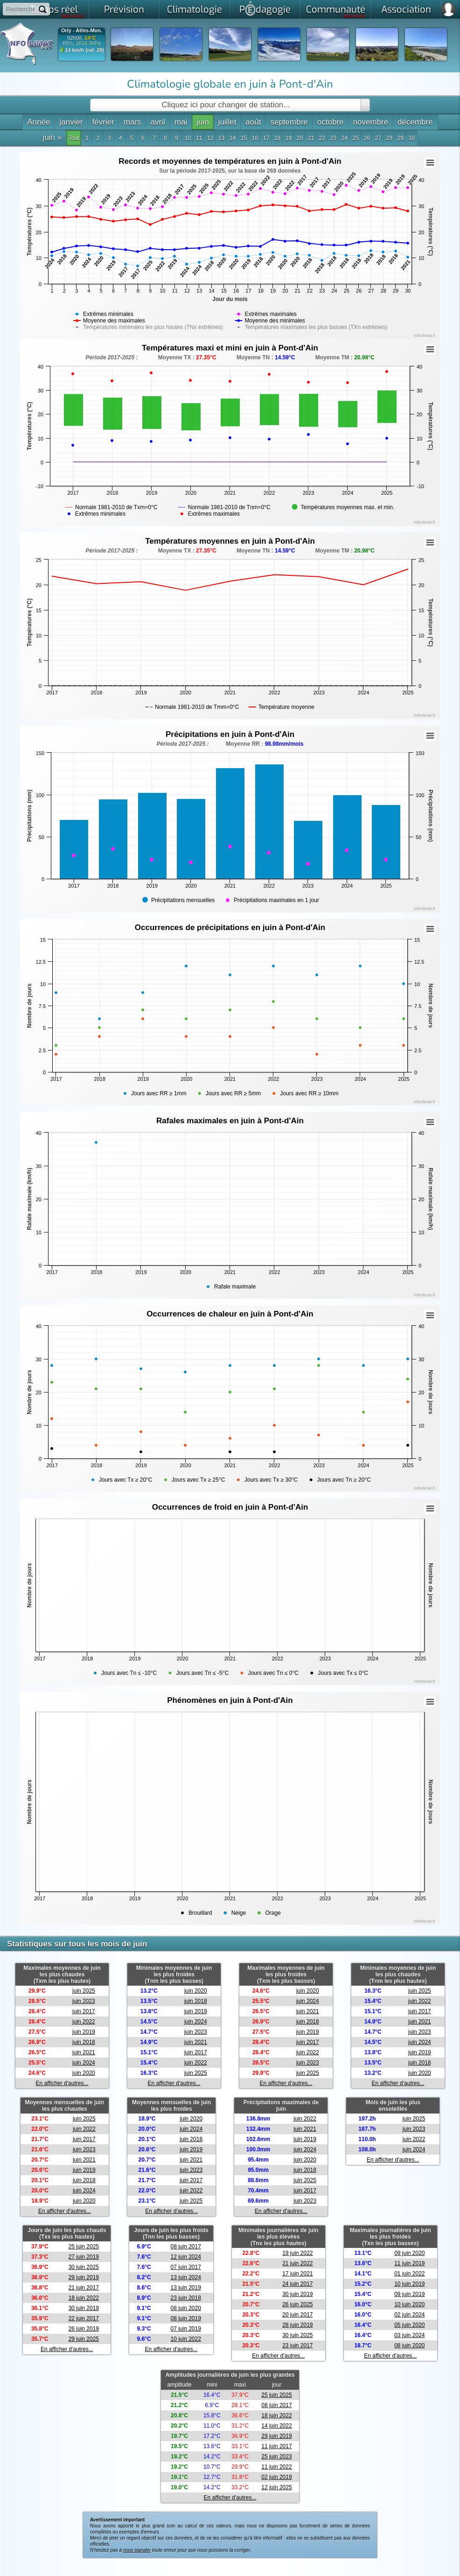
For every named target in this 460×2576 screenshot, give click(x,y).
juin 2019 (83, 2032)
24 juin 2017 (297, 2284)
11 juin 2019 (409, 2263)
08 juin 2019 (185, 2318)
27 (378, 138)
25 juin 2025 (84, 2246)
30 (412, 138)
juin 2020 (83, 2073)
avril (158, 122)
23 (333, 138)
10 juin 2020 (409, 2304)
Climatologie (194, 9)
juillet (227, 122)
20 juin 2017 (297, 2314)
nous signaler (137, 2550)
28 (389, 138)
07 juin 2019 (185, 2328)
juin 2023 (83, 2001)
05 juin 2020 (409, 2325)
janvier (71, 122)
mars (132, 122)
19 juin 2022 (297, 2253)
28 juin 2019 (297, 2325)
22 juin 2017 (84, 2318)
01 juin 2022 (409, 2273)
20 (300, 138)
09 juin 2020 (409, 2253)
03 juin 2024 (409, 2335)
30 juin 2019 (84, 2308)
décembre (415, 122)
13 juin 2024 (185, 2277)
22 (322, 138)
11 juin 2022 (276, 2467)
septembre (288, 122)
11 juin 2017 (276, 2446)
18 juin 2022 (84, 2298)
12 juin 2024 (185, 2257)
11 (199, 138)
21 (311, 138)
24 (345, 138)
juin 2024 (83, 2062)
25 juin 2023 (276, 2456)
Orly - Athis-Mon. (81, 30)
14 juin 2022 (276, 2425)
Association (406, 9)
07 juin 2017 (185, 2267)
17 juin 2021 (297, 2273)
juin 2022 (83, 2021)
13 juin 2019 (185, 2287)
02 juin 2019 (276, 2477)
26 (367, 138)
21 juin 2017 (84, 2287)
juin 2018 (83, 2042)
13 (221, 138)
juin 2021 (83, 2052)
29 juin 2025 (84, 2339)
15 (244, 138)
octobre (330, 122)
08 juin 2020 (185, 2308)
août (253, 122)
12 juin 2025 (276, 2487)
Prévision (124, 9)
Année (38, 122)
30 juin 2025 (84, 2267)
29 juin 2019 (84, 2277)
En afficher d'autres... (62, 2083)
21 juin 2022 (297, 2263)
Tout (74, 138)
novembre (370, 122)
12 (210, 138)
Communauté (336, 11)
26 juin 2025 (297, 2304)
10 (188, 138)
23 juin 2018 (185, 2298)
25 (356, 138)
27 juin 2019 (84, 2257)
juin (202, 122)
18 (277, 138)
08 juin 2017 (185, 2246)
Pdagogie (265, 8)
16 (255, 138)
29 (400, 138)
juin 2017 (83, 2011)
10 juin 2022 (185, 2339)
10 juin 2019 (409, 2284)
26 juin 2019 (84, 2328)
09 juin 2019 (409, 2294)
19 (289, 138)
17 (266, 138)
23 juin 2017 (297, 2345)
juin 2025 (83, 1991)
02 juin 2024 (409, 2314)
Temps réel (57, 11)
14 (233, 138)
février (103, 122)
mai (180, 122)
